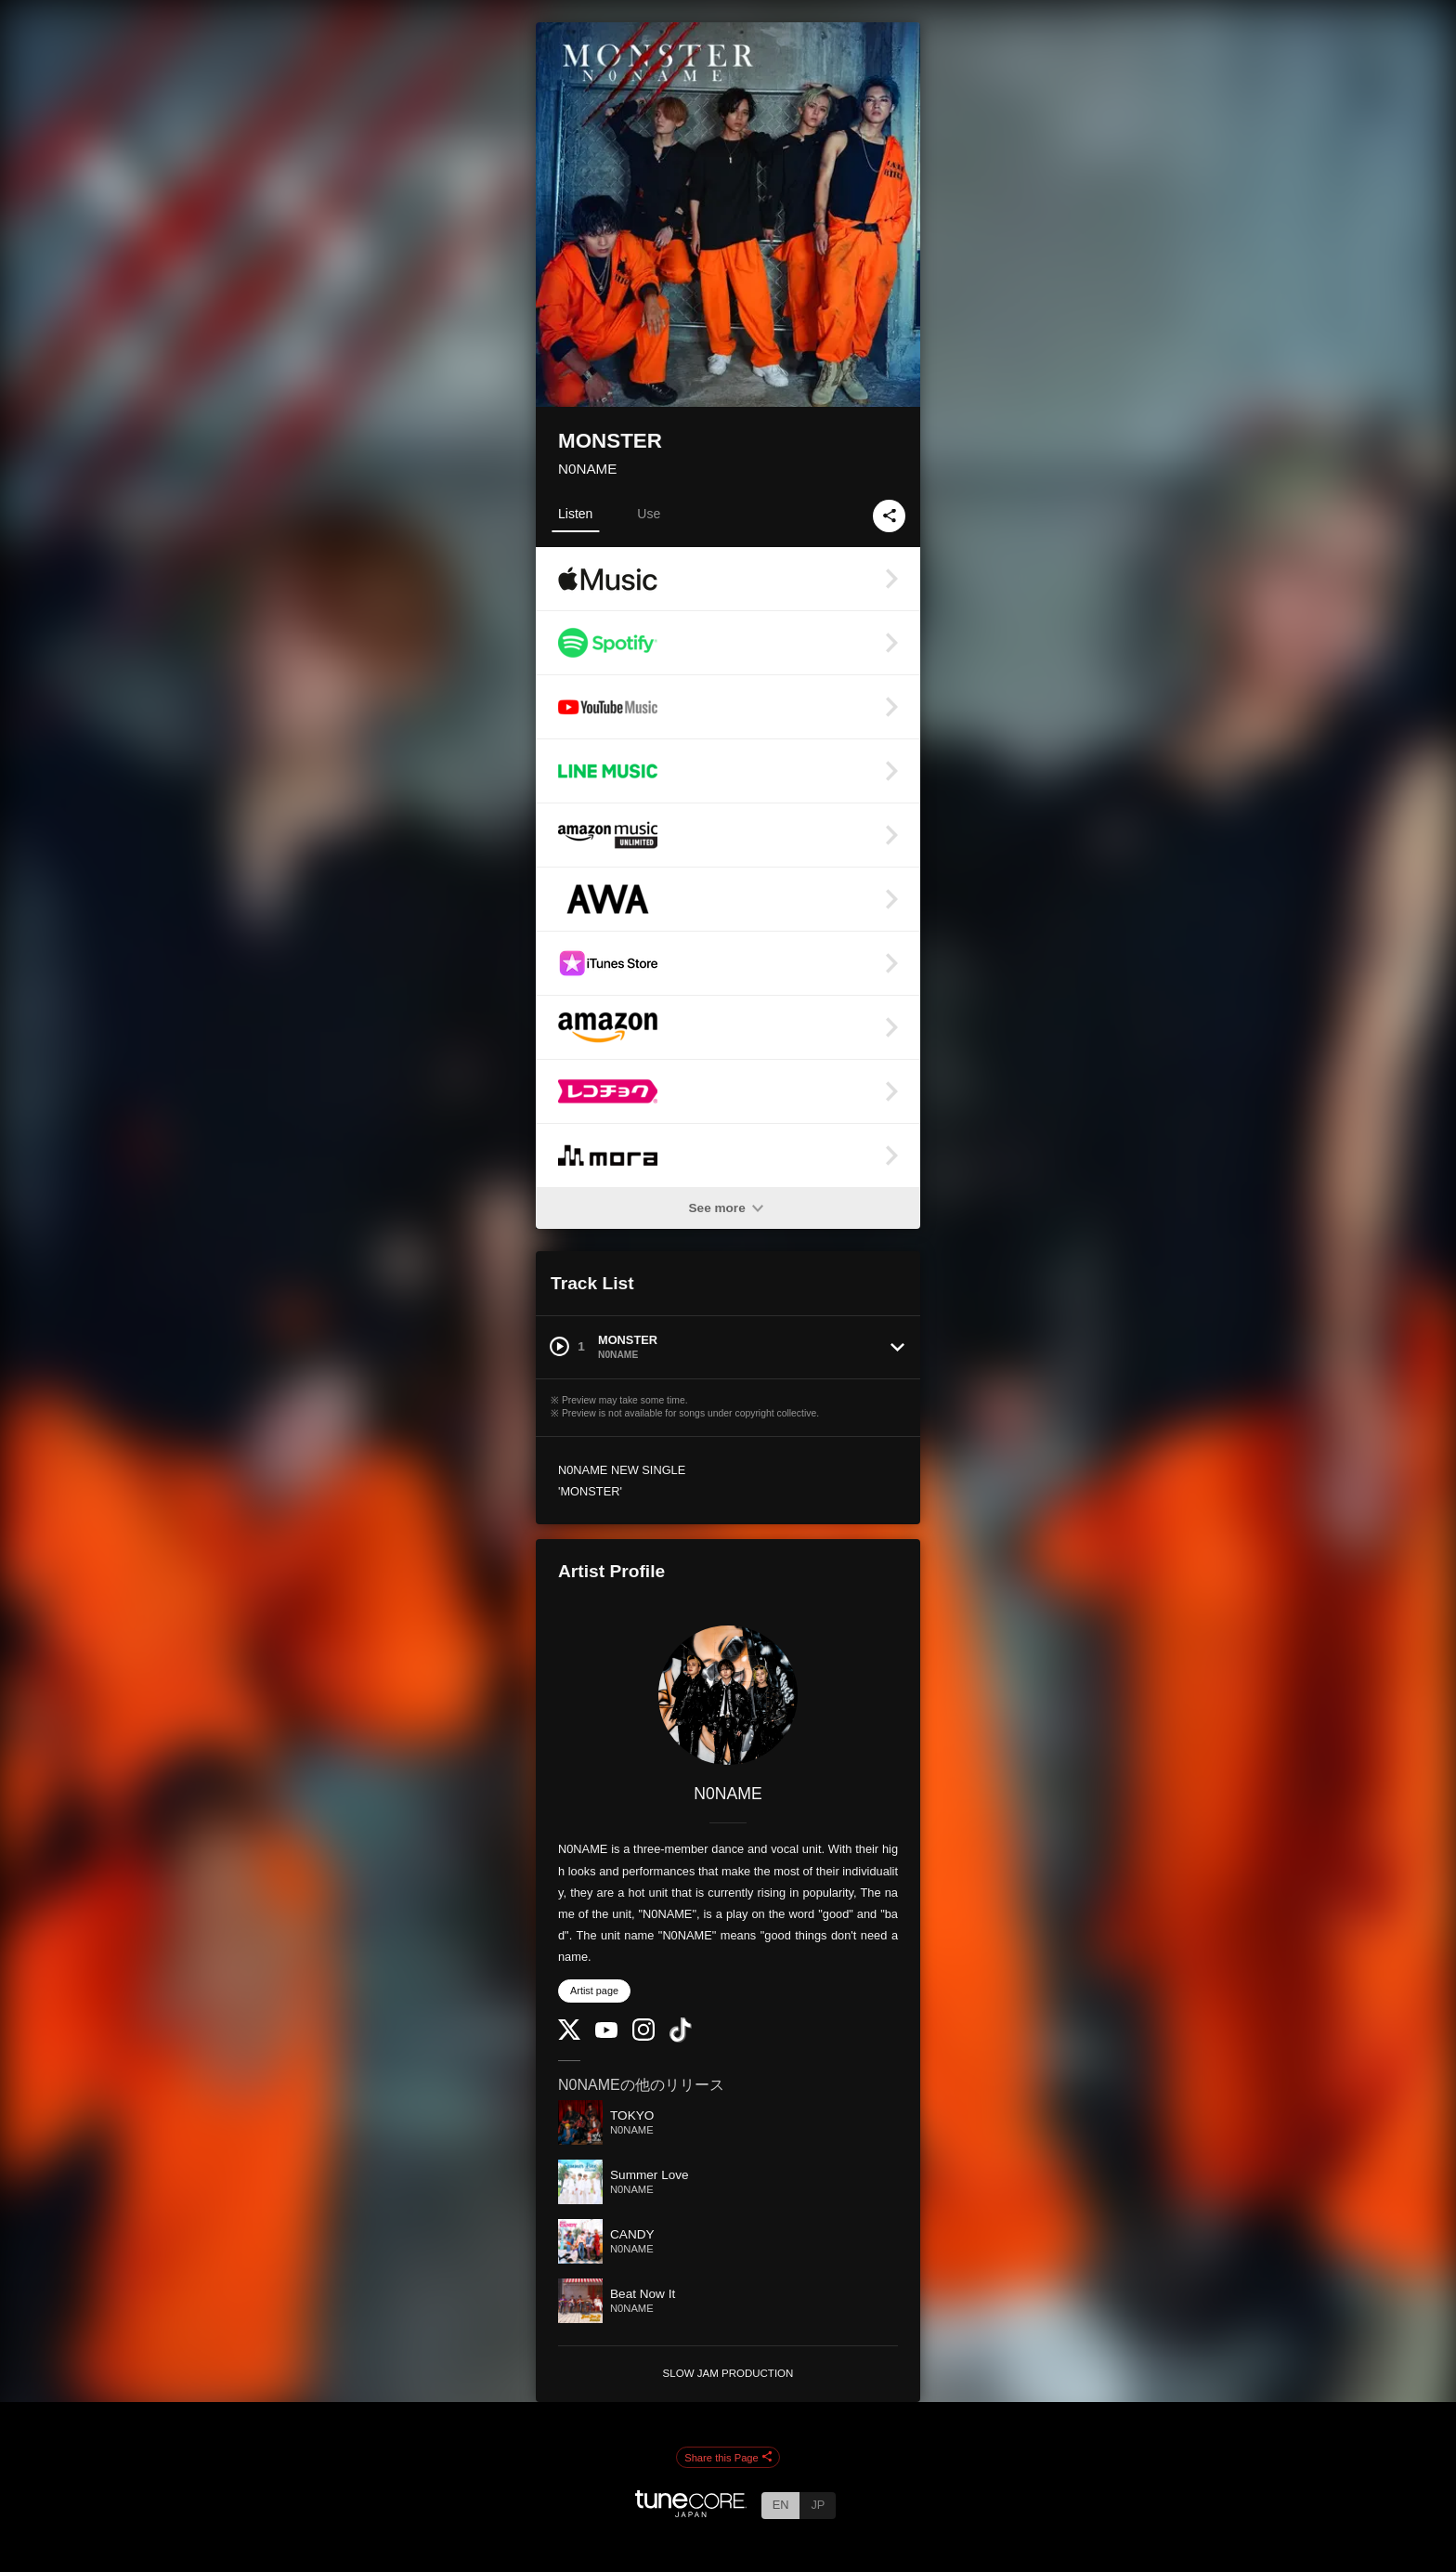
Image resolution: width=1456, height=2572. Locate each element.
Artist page (594, 1990)
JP (818, 2505)
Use (648, 513)
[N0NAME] (728, 1695)
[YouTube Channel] (606, 2034)
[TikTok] (681, 2038)
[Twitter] (569, 2036)
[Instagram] (643, 2036)
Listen (575, 513)
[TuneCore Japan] (691, 2512)
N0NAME (587, 469)
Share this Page (728, 2457)
